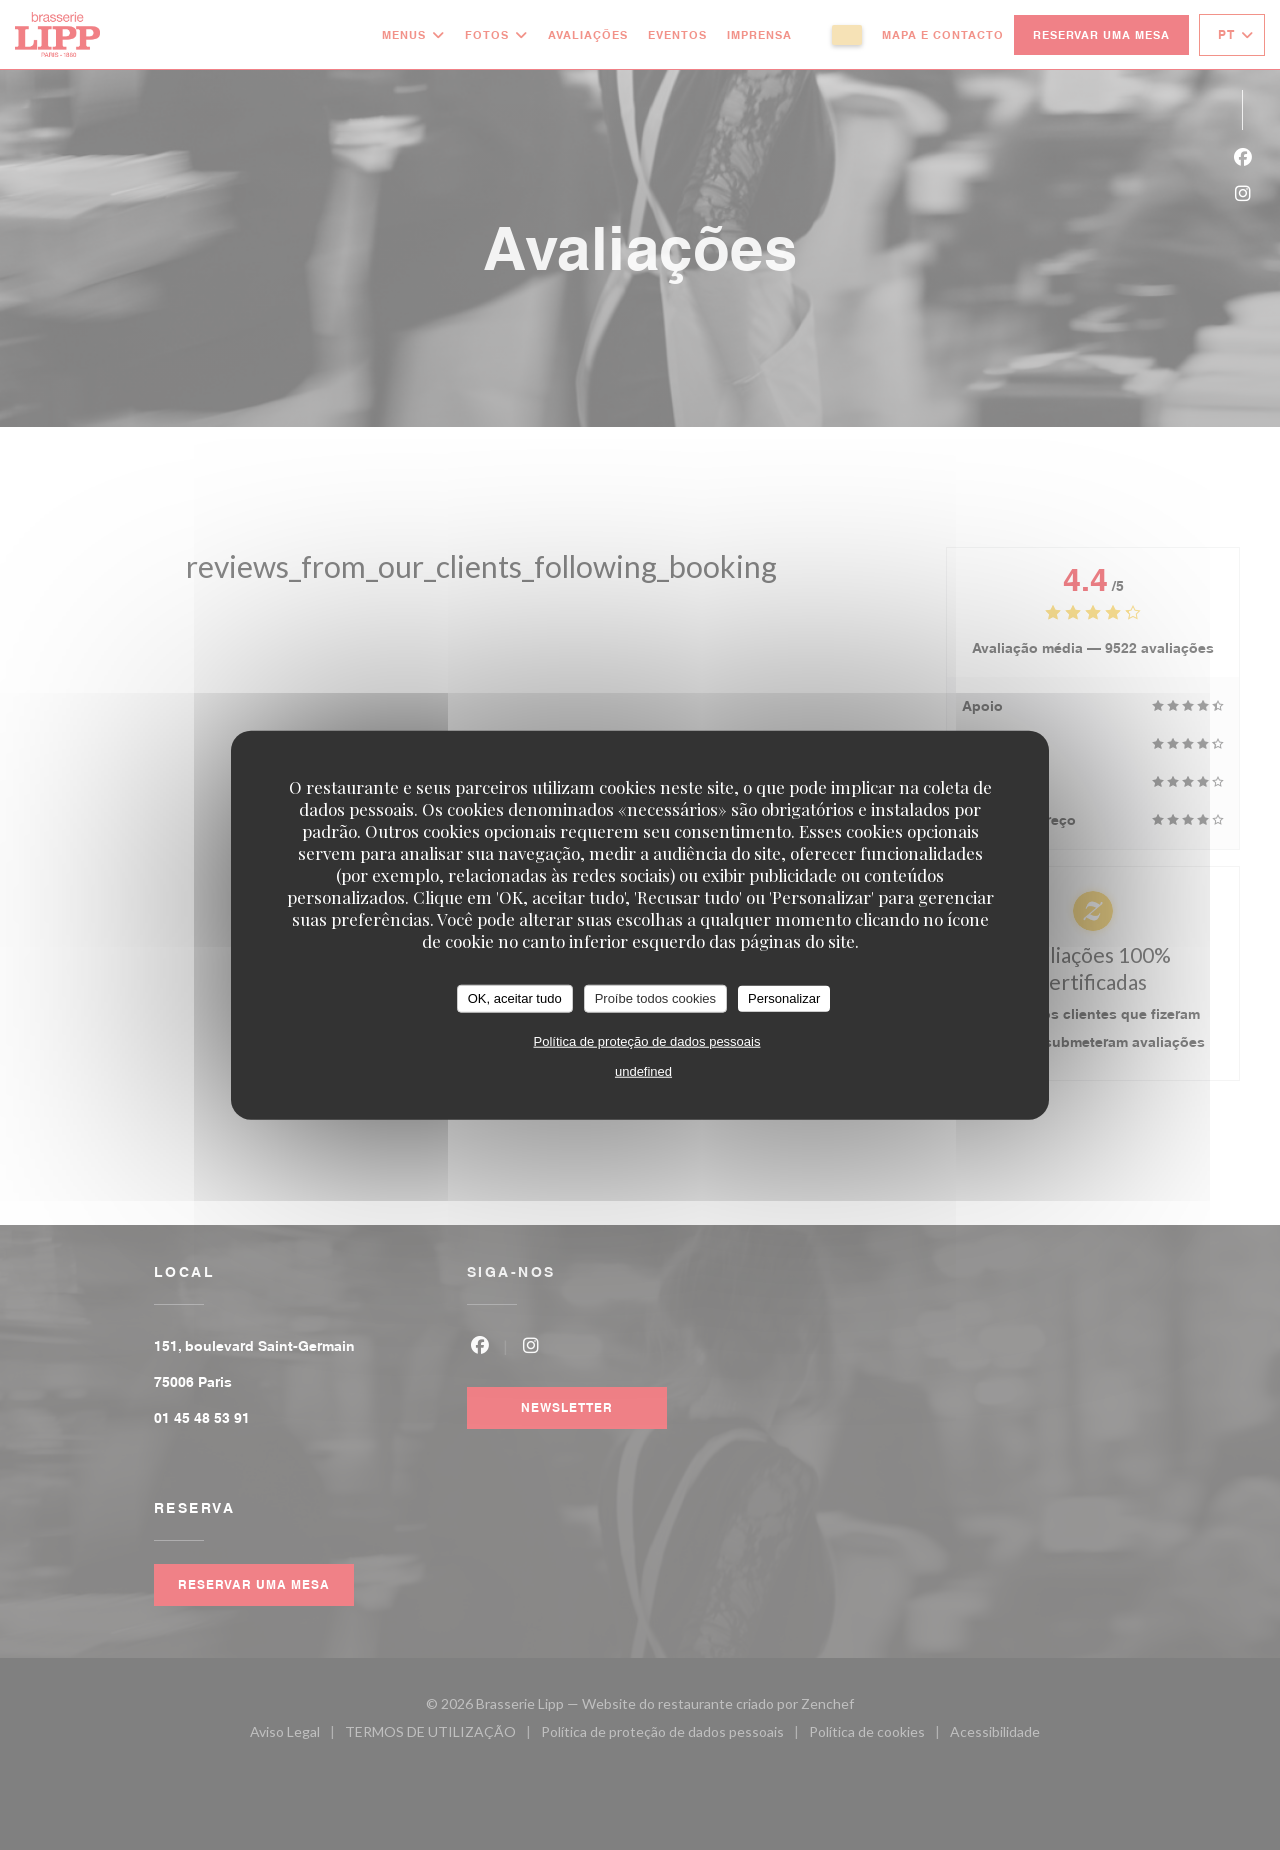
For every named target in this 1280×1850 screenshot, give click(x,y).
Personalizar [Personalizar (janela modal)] (784, 998)
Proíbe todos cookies (655, 998)
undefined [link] (643, 1070)
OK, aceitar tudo (515, 998)
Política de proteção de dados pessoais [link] (647, 1040)
